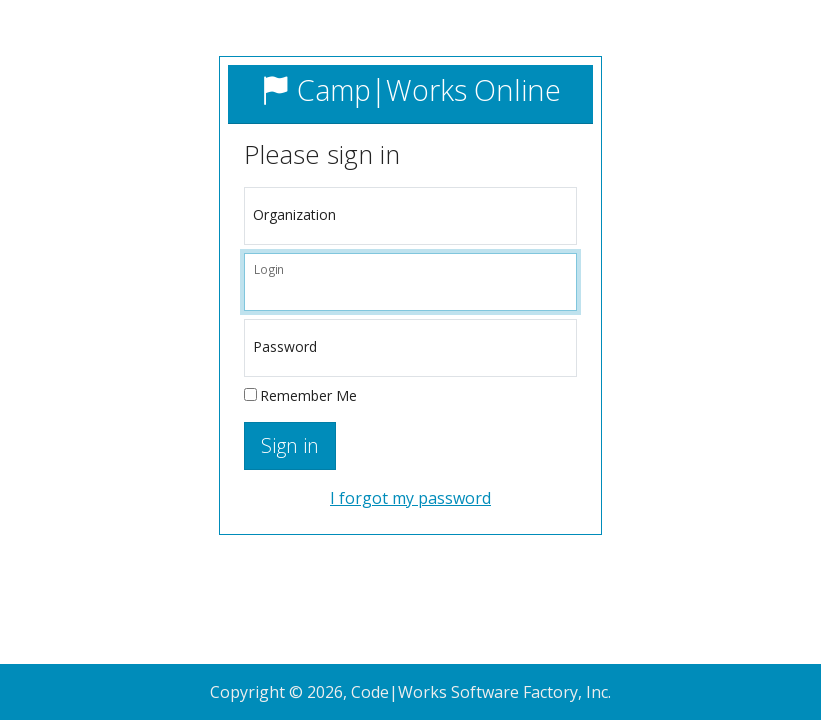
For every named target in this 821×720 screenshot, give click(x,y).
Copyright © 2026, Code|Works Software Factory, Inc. (410, 692)
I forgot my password (410, 498)
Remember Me (308, 395)
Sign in (290, 445)
